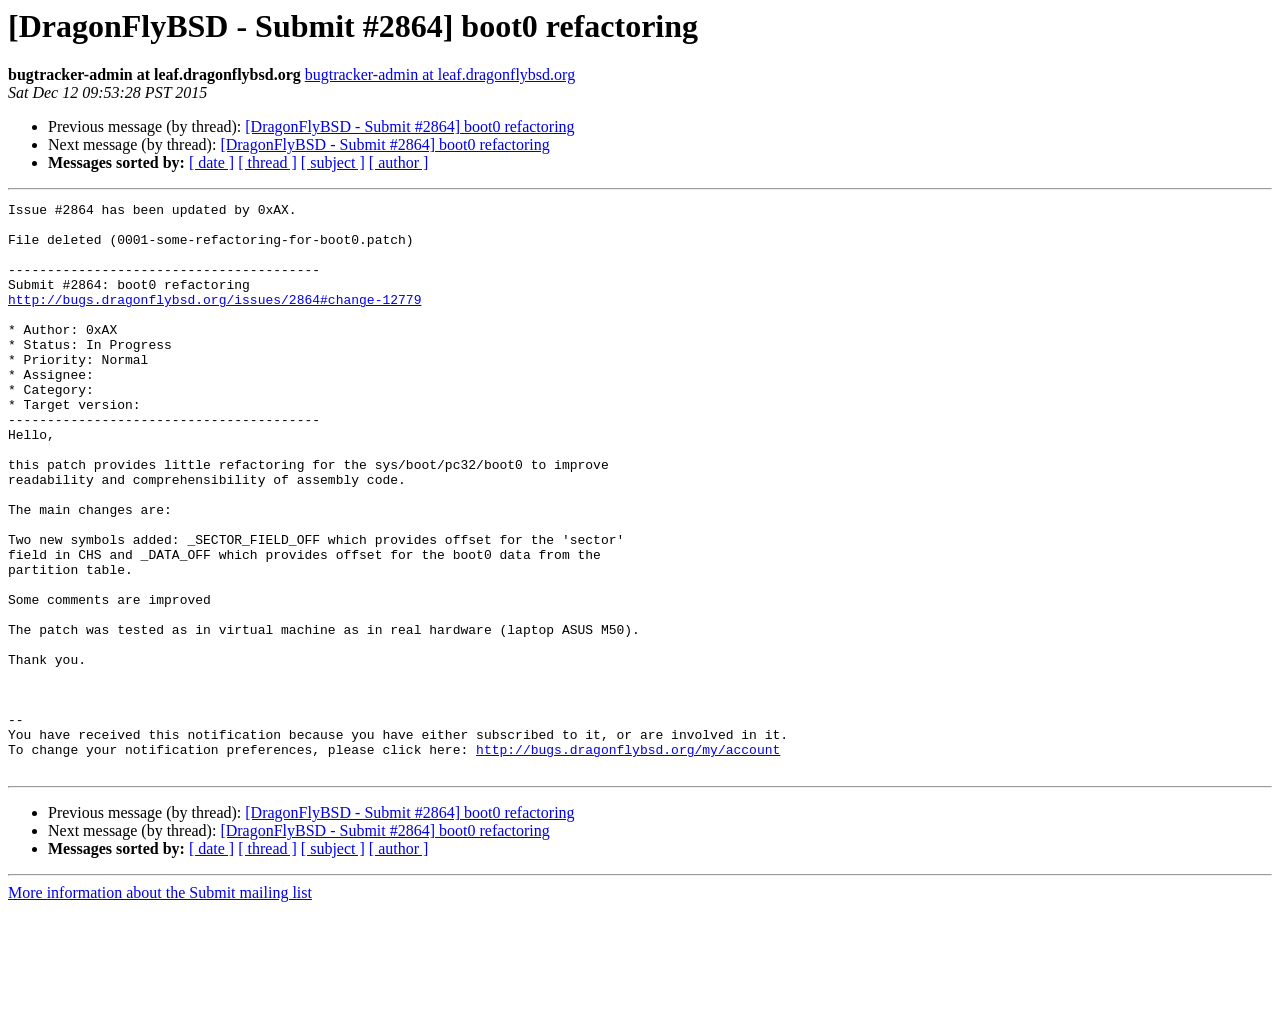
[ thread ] (267, 162)
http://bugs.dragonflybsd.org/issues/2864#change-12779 (214, 320)
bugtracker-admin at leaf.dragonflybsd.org (440, 74)
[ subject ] (333, 162)
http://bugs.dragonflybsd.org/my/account (628, 860)
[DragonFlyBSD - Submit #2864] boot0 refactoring (409, 126)
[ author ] (399, 162)
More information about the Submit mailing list (160, 1006)
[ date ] (211, 162)
